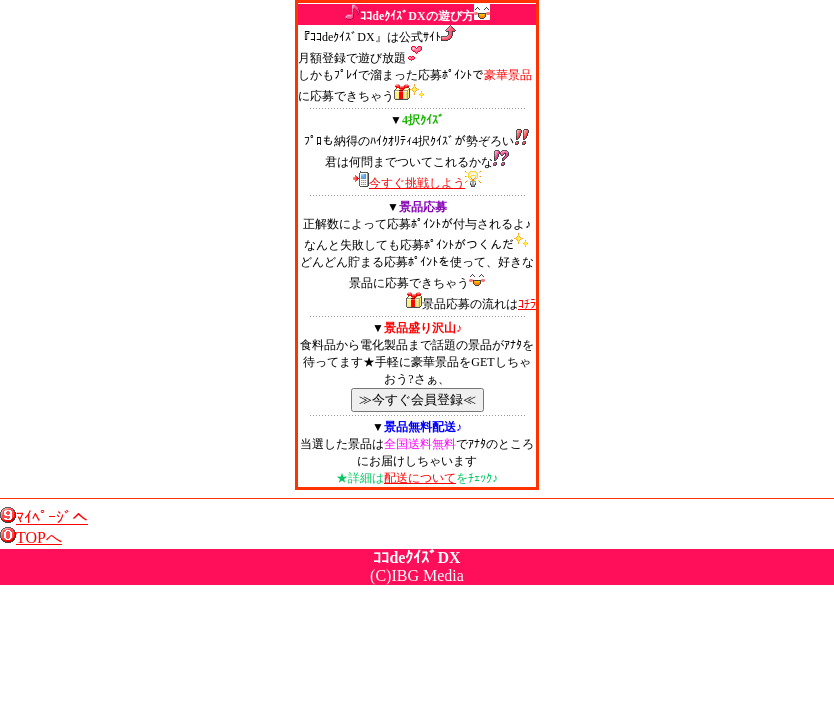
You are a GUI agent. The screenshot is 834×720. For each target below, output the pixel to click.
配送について (420, 478)
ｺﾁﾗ (527, 304)
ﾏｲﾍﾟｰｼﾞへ (52, 517)
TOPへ (39, 537)
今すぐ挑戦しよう (417, 183)
